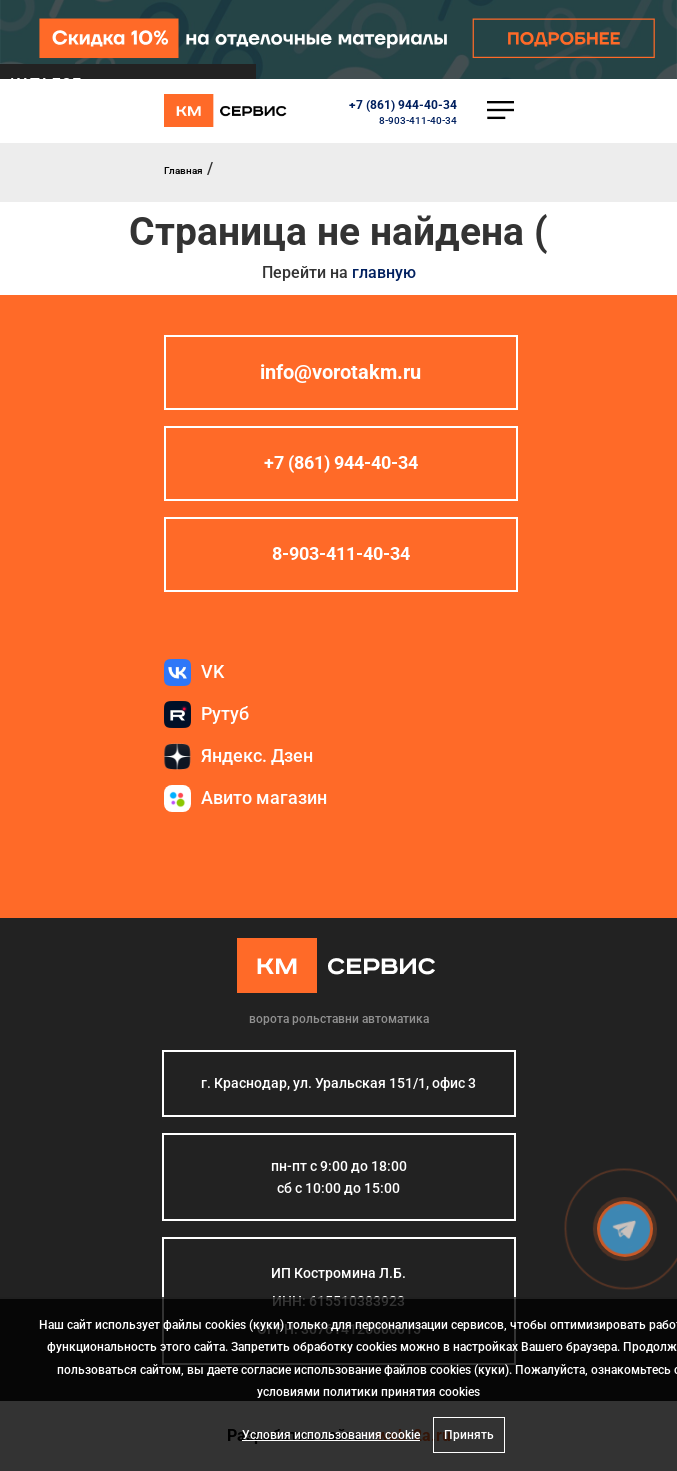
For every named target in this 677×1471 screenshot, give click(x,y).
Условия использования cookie (331, 1435)
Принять (469, 1435)
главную (384, 272)
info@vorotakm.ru (340, 372)
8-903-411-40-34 (418, 120)
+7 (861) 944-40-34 (403, 105)
